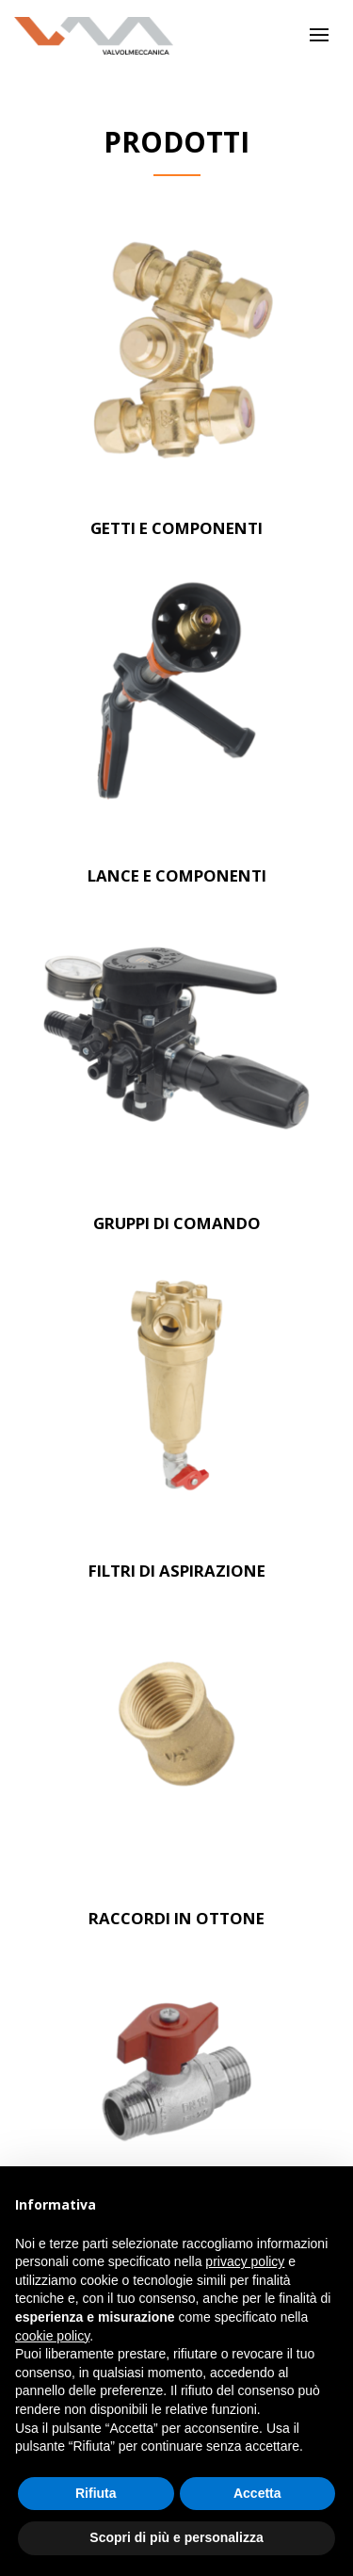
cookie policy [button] (52, 2335)
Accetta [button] (257, 2493)
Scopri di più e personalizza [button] (176, 2537)
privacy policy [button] (244, 2261)
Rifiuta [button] (96, 2493)
